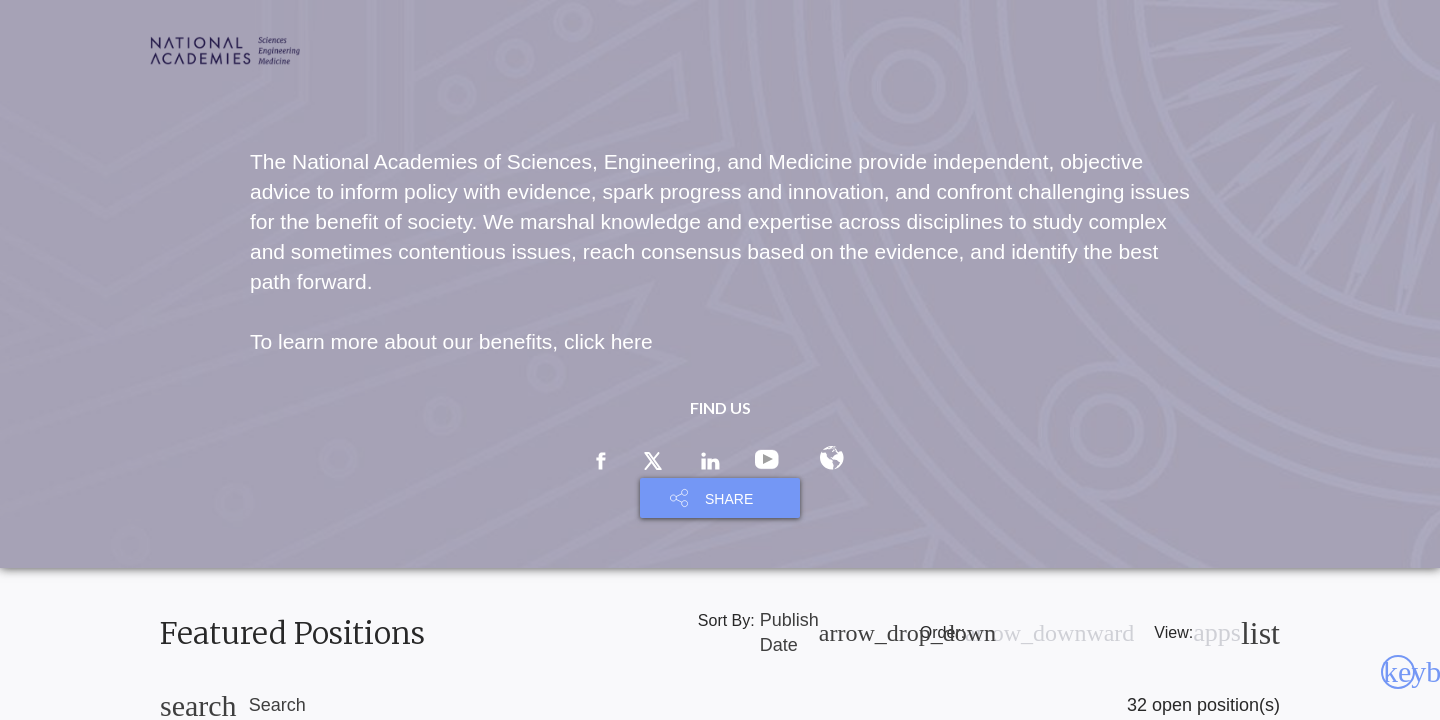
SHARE (729, 499)
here (632, 341)
